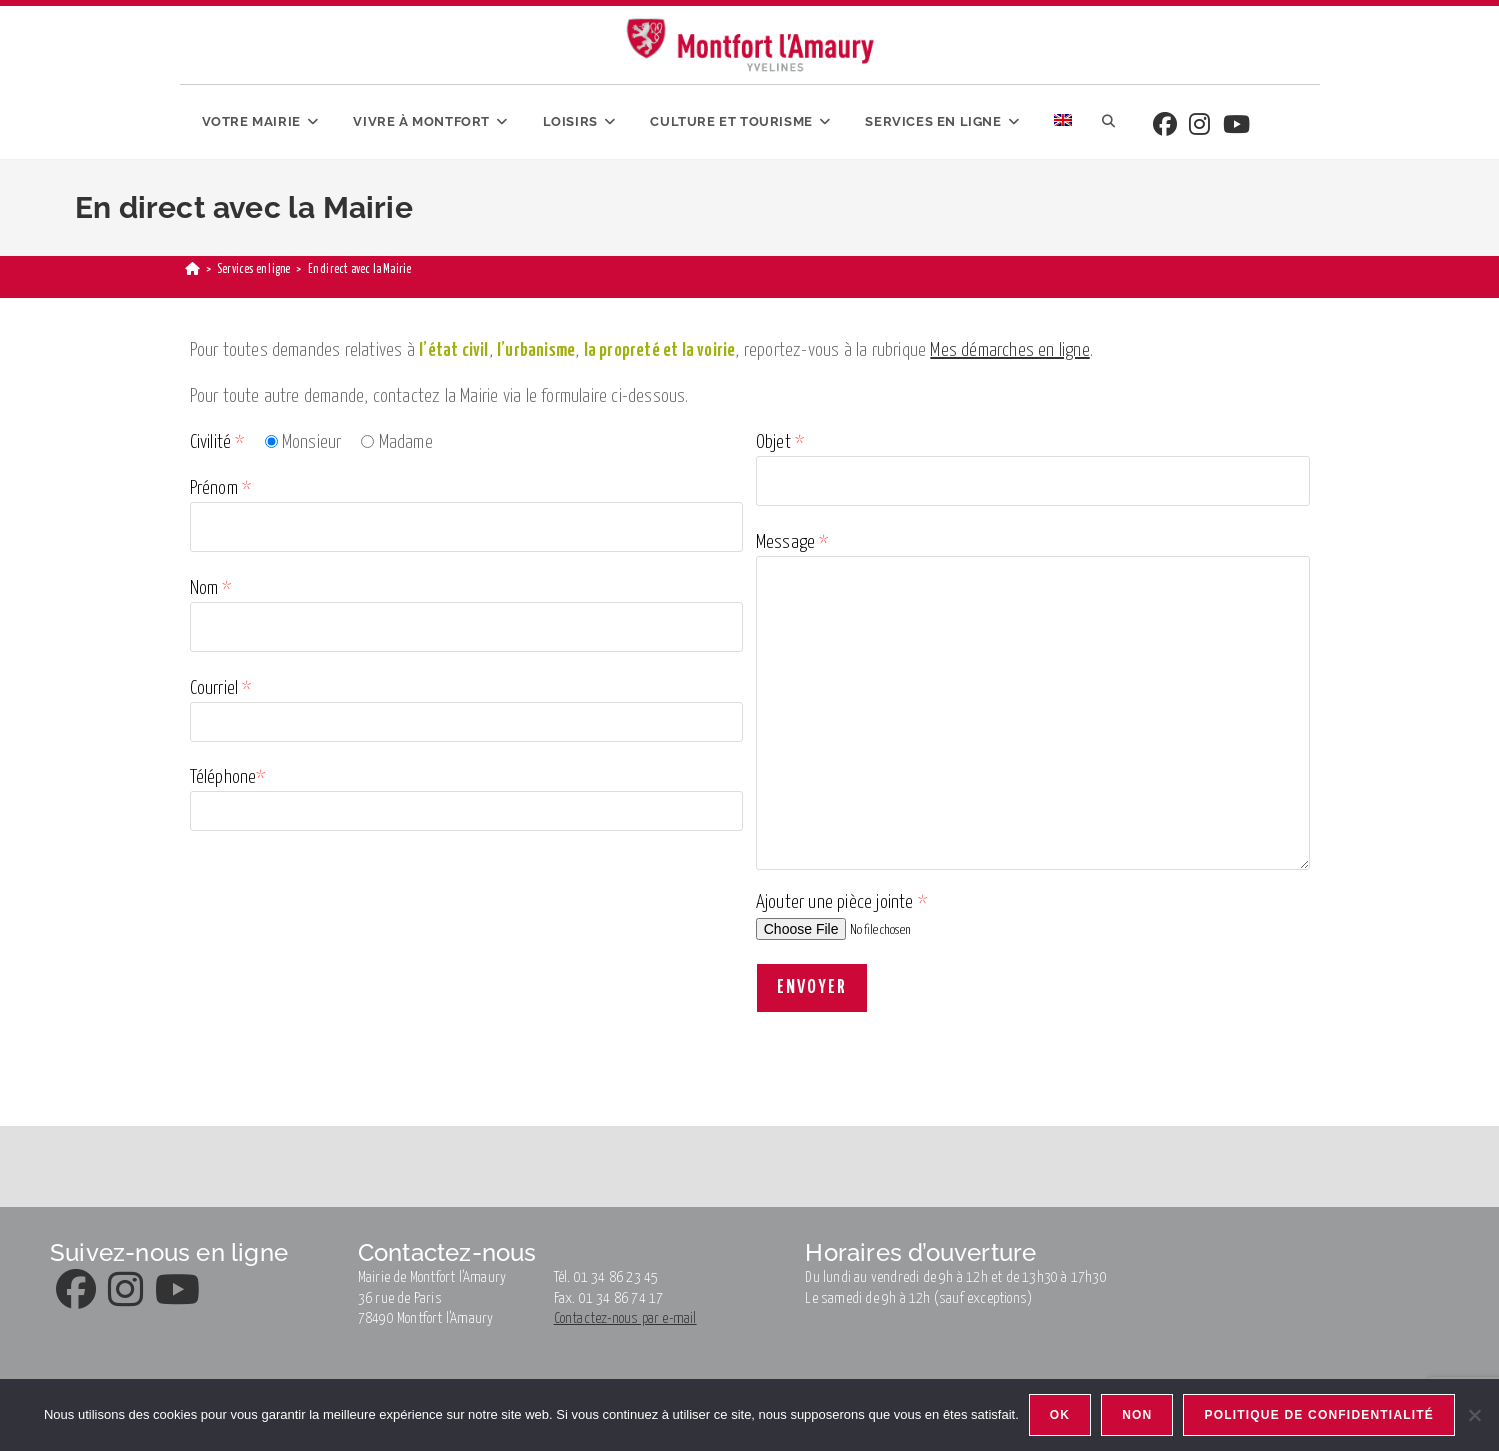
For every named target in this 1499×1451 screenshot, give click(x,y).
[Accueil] (192, 269)
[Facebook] (1165, 126)
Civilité (217, 442)
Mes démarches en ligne (1009, 350)
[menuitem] (1063, 122)
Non (1137, 1415)
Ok (1060, 1415)
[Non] (1474, 1415)
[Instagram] (1199, 126)
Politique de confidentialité (1319, 1415)
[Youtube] (1236, 126)
